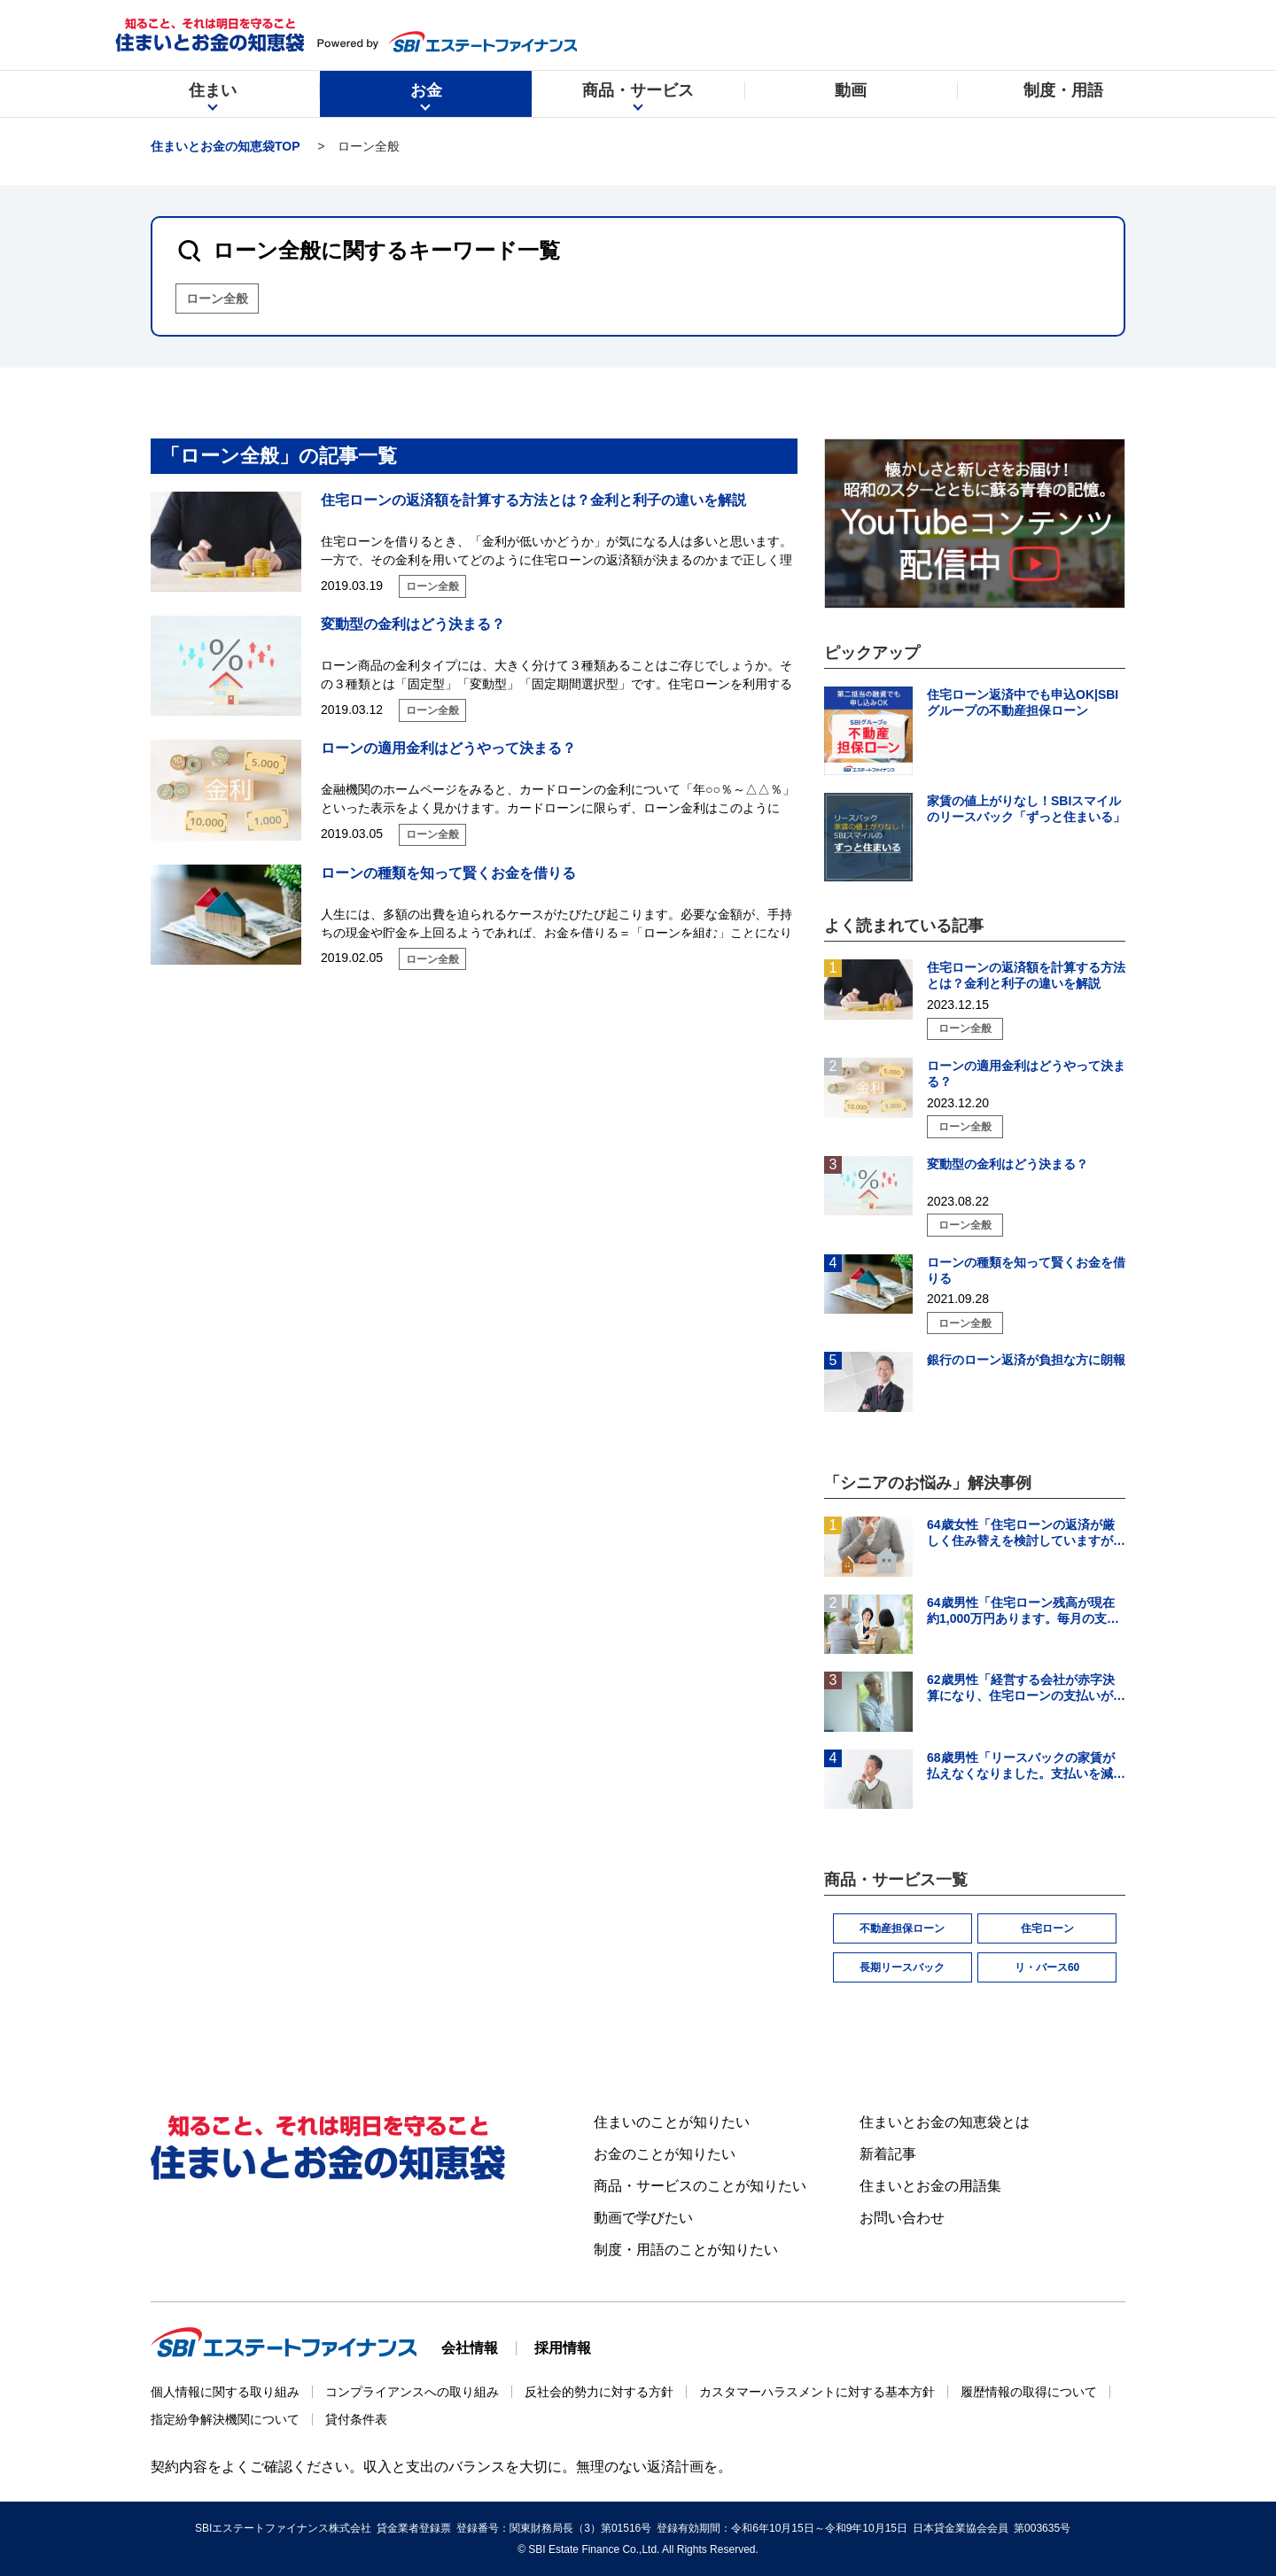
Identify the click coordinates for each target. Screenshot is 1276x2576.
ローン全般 (217, 298)
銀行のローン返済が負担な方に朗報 (1026, 1360)
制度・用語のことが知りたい (686, 2249)
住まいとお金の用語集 (930, 2185)
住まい (213, 97)
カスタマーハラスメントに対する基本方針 (817, 2392)
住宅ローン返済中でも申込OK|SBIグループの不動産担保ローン (1022, 702)
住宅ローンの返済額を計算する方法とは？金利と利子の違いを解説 (533, 500)
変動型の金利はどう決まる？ (413, 624)
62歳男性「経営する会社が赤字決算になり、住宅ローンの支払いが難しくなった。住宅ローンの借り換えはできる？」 (1026, 1687)
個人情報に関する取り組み (225, 2392)
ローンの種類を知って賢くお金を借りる (448, 873)
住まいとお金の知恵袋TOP (225, 146)
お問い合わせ (902, 2217)
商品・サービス (638, 97)
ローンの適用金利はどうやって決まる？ (448, 748)
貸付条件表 (356, 2419)
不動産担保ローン (902, 1928)
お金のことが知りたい (664, 2153)
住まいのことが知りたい (672, 2122)
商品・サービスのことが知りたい (700, 2185)
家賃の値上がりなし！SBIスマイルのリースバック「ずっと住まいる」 (1026, 809)
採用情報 (562, 2347)
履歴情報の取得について (1029, 2392)
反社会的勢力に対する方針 (599, 2392)
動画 (851, 97)
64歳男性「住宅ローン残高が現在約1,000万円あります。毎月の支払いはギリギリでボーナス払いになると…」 (1026, 1610)
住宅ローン (1047, 1928)
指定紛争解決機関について (225, 2419)
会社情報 (469, 2347)
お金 (426, 97)
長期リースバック (902, 1967)
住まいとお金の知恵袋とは (945, 2122)
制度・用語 (1063, 97)
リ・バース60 (1047, 1967)
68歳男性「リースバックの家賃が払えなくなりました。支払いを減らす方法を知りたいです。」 (1026, 1765)
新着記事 (888, 2153)
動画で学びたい (643, 2217)
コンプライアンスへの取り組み (412, 2392)
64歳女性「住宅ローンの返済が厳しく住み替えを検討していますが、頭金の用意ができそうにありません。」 (1026, 1532)
